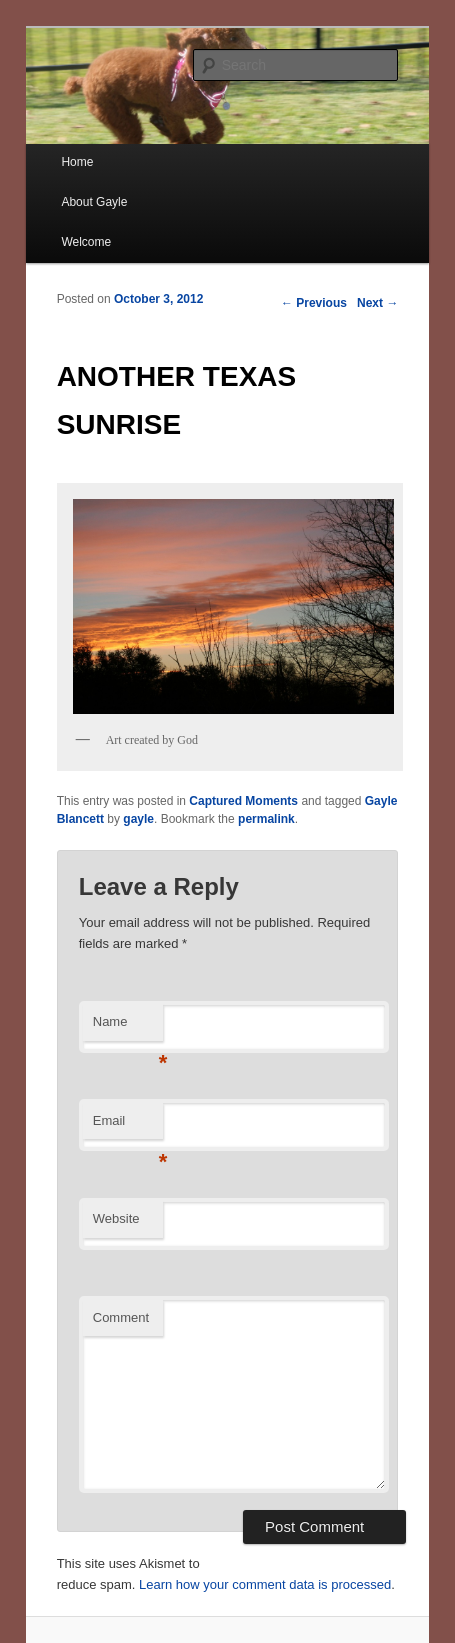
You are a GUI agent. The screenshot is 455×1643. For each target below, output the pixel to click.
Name (128, 1027)
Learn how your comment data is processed (265, 1584)
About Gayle (94, 202)
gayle (138, 819)
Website (116, 1218)
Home (77, 162)
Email (128, 1126)
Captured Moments (243, 801)
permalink (266, 819)
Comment (121, 1317)
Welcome (86, 242)
